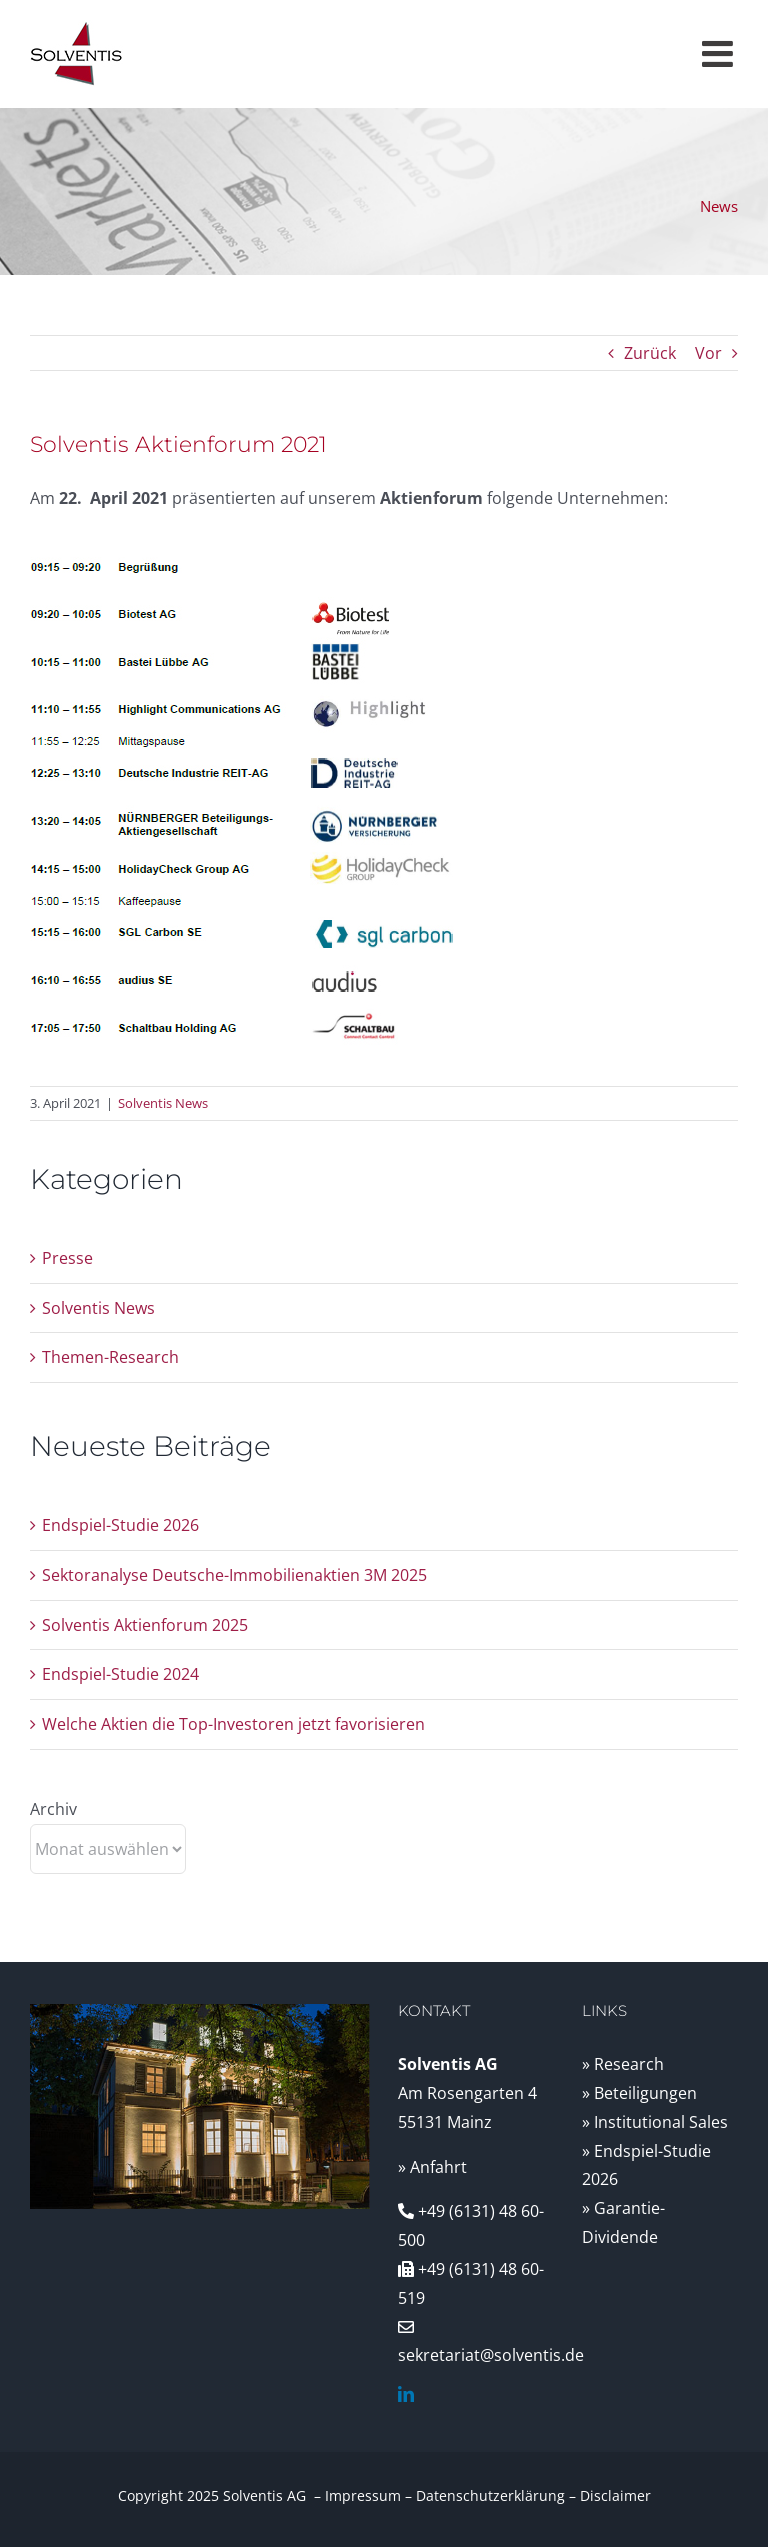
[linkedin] (406, 2394)
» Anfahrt (432, 2167)
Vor (708, 353)
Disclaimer (615, 2495)
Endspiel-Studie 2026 (120, 1525)
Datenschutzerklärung (490, 2495)
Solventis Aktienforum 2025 (145, 1625)
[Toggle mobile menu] (720, 54)
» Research (623, 2064)
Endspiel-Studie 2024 (120, 1674)
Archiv (53, 1809)
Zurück (650, 353)
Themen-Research (110, 1357)
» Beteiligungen (639, 2093)
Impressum (363, 2495)
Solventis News (163, 1103)
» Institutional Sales (655, 2122)
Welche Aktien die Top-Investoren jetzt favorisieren (233, 1724)
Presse (67, 1258)
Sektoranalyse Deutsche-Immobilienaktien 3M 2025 (234, 1575)
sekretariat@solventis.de (491, 2355)
